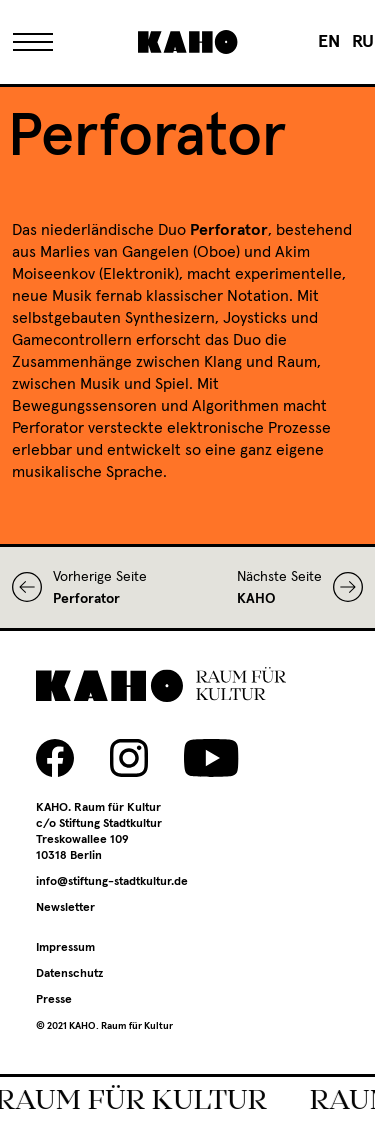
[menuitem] (329, 42)
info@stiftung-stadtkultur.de (112, 882)
